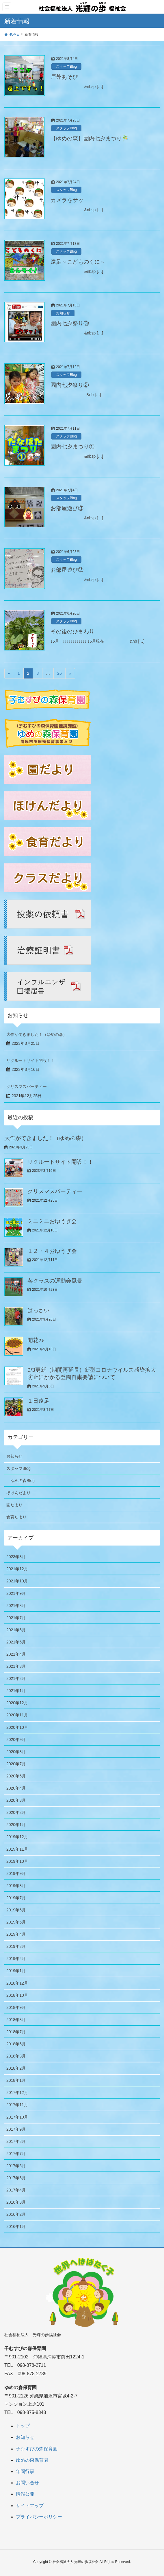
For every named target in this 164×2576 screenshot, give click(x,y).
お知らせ (63, 313)
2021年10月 (17, 1581)
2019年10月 (17, 1861)
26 (59, 673)
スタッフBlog (66, 67)
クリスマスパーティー (26, 1086)
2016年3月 (16, 2202)
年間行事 (25, 2471)
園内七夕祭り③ (70, 323)
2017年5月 (16, 2178)
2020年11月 (17, 1715)
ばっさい (38, 1310)
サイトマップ (30, 2505)
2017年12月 (17, 2092)
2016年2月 (16, 2214)
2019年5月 (16, 1922)
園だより (14, 1505)
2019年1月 (16, 1970)
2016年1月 (16, 2226)
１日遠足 (38, 1401)
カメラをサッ (67, 200)
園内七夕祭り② (70, 385)
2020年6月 (16, 1776)
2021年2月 (16, 1678)
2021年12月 (17, 1568)
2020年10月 (17, 1727)
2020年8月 (16, 1751)
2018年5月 (16, 2044)
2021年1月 (16, 1690)
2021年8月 (16, 1605)
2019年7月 (16, 1897)
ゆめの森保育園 (32, 2460)
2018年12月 (17, 1983)
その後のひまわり (72, 631)
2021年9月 (16, 1593)
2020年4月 (16, 1788)
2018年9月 (16, 2007)
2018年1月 (16, 2080)
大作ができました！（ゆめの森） (36, 1034)
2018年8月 (16, 2019)
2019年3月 (16, 1946)
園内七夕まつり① (72, 447)
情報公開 (25, 2494)
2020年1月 (16, 1824)
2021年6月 (16, 1630)
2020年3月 (16, 1800)
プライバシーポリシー (39, 2516)
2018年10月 (17, 1995)
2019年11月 (17, 1849)
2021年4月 (16, 1654)
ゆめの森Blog (22, 1480)
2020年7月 (16, 1764)
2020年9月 (16, 1739)
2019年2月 (16, 1958)
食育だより (16, 1517)
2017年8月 (16, 2141)
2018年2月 (16, 2068)
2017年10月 (17, 2117)
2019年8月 (16, 1885)
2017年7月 (16, 2153)
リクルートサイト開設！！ (30, 1060)
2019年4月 (16, 1934)
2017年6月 (16, 2165)
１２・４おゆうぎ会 (52, 1251)
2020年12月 (17, 1702)
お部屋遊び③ (67, 508)
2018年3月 (16, 2056)
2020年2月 (16, 1812)
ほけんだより (18, 1492)
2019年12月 (17, 1836)
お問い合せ (27, 2482)
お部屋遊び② (67, 570)
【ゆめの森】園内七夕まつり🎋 (90, 138)
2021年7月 (16, 1617)
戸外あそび (64, 77)
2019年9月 (16, 1873)
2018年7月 (16, 2031)
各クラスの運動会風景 (54, 1281)
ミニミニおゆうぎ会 (52, 1221)
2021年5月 (16, 1642)
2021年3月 (16, 1666)
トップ (23, 2426)
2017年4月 (16, 2190)
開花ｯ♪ (35, 1340)
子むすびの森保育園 (36, 2448)
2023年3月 (16, 1556)
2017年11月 (17, 2104)
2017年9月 (16, 2129)
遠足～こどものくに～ (78, 262)
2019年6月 (16, 1910)
